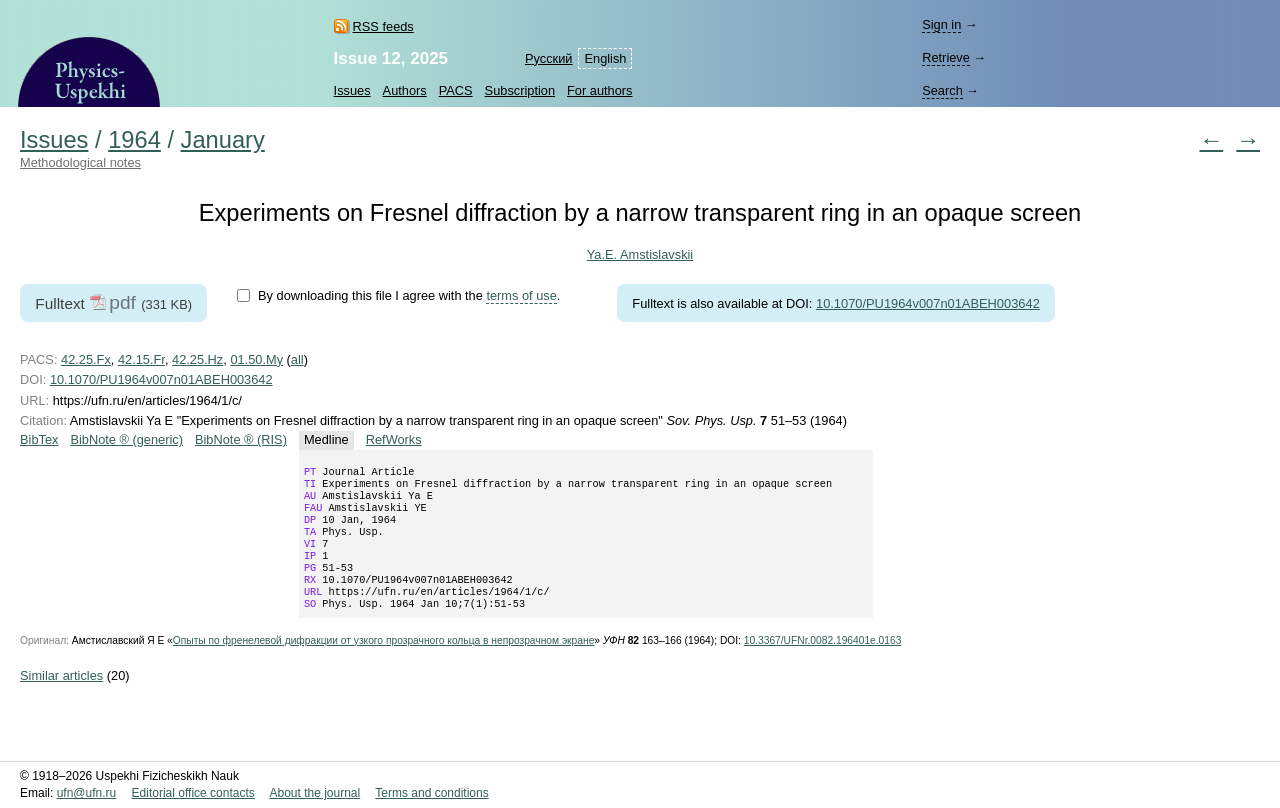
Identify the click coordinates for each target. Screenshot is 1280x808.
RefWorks (394, 439)
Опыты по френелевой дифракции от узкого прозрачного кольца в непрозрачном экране (384, 664)
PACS (456, 90)
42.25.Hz (197, 359)
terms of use (521, 295)
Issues (352, 90)
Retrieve (946, 57)
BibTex (39, 439)
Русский (548, 58)
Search (942, 90)
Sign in (941, 24)
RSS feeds (383, 26)
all (297, 359)
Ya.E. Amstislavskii (640, 254)
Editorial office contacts (193, 794)
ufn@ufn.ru (87, 794)
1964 (134, 140)
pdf (122, 302)
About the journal (314, 794)
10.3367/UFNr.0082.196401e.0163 (823, 664)
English (605, 58)
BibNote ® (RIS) (241, 439)
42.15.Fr (141, 359)
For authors (599, 90)
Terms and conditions (431, 794)
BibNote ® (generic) (126, 439)
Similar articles (61, 699)
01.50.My (256, 359)
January (223, 140)
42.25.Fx (86, 359)
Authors (405, 90)
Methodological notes (80, 162)
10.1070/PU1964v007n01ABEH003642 (928, 303)
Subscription (520, 90)
